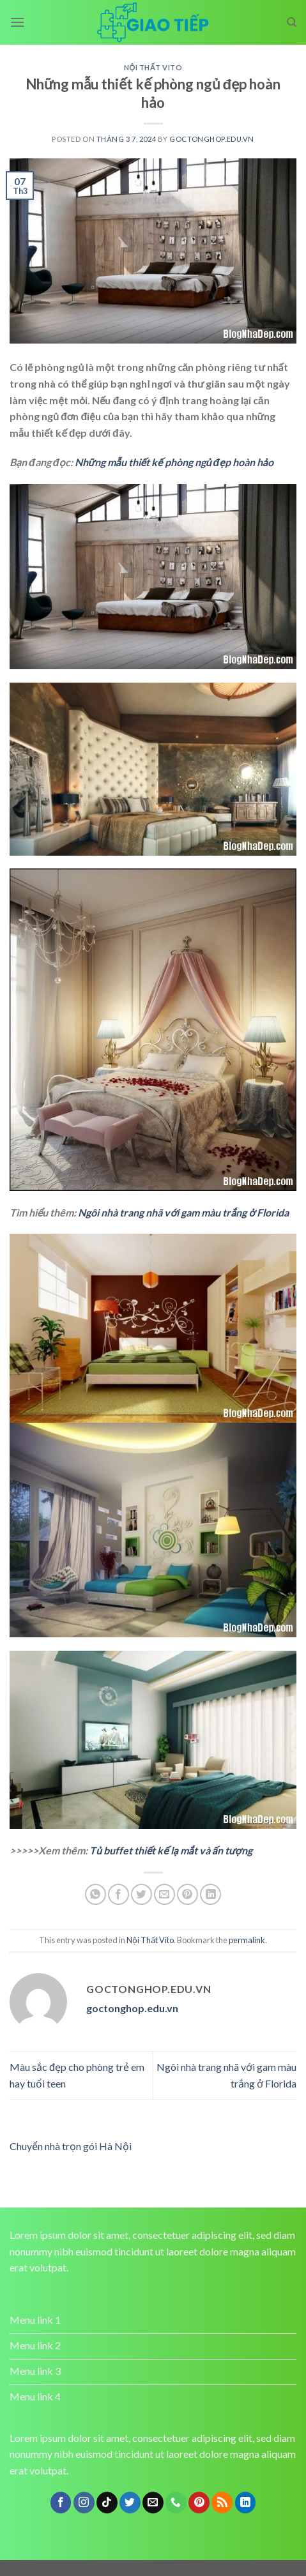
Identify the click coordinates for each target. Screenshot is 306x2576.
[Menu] (17, 22)
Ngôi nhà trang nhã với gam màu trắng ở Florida (183, 1212)
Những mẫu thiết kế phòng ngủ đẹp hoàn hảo (174, 462)
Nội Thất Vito (153, 67)
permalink (247, 1940)
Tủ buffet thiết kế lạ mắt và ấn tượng (170, 1850)
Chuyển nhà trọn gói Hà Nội (71, 2146)
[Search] (291, 22)
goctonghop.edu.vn (211, 139)
